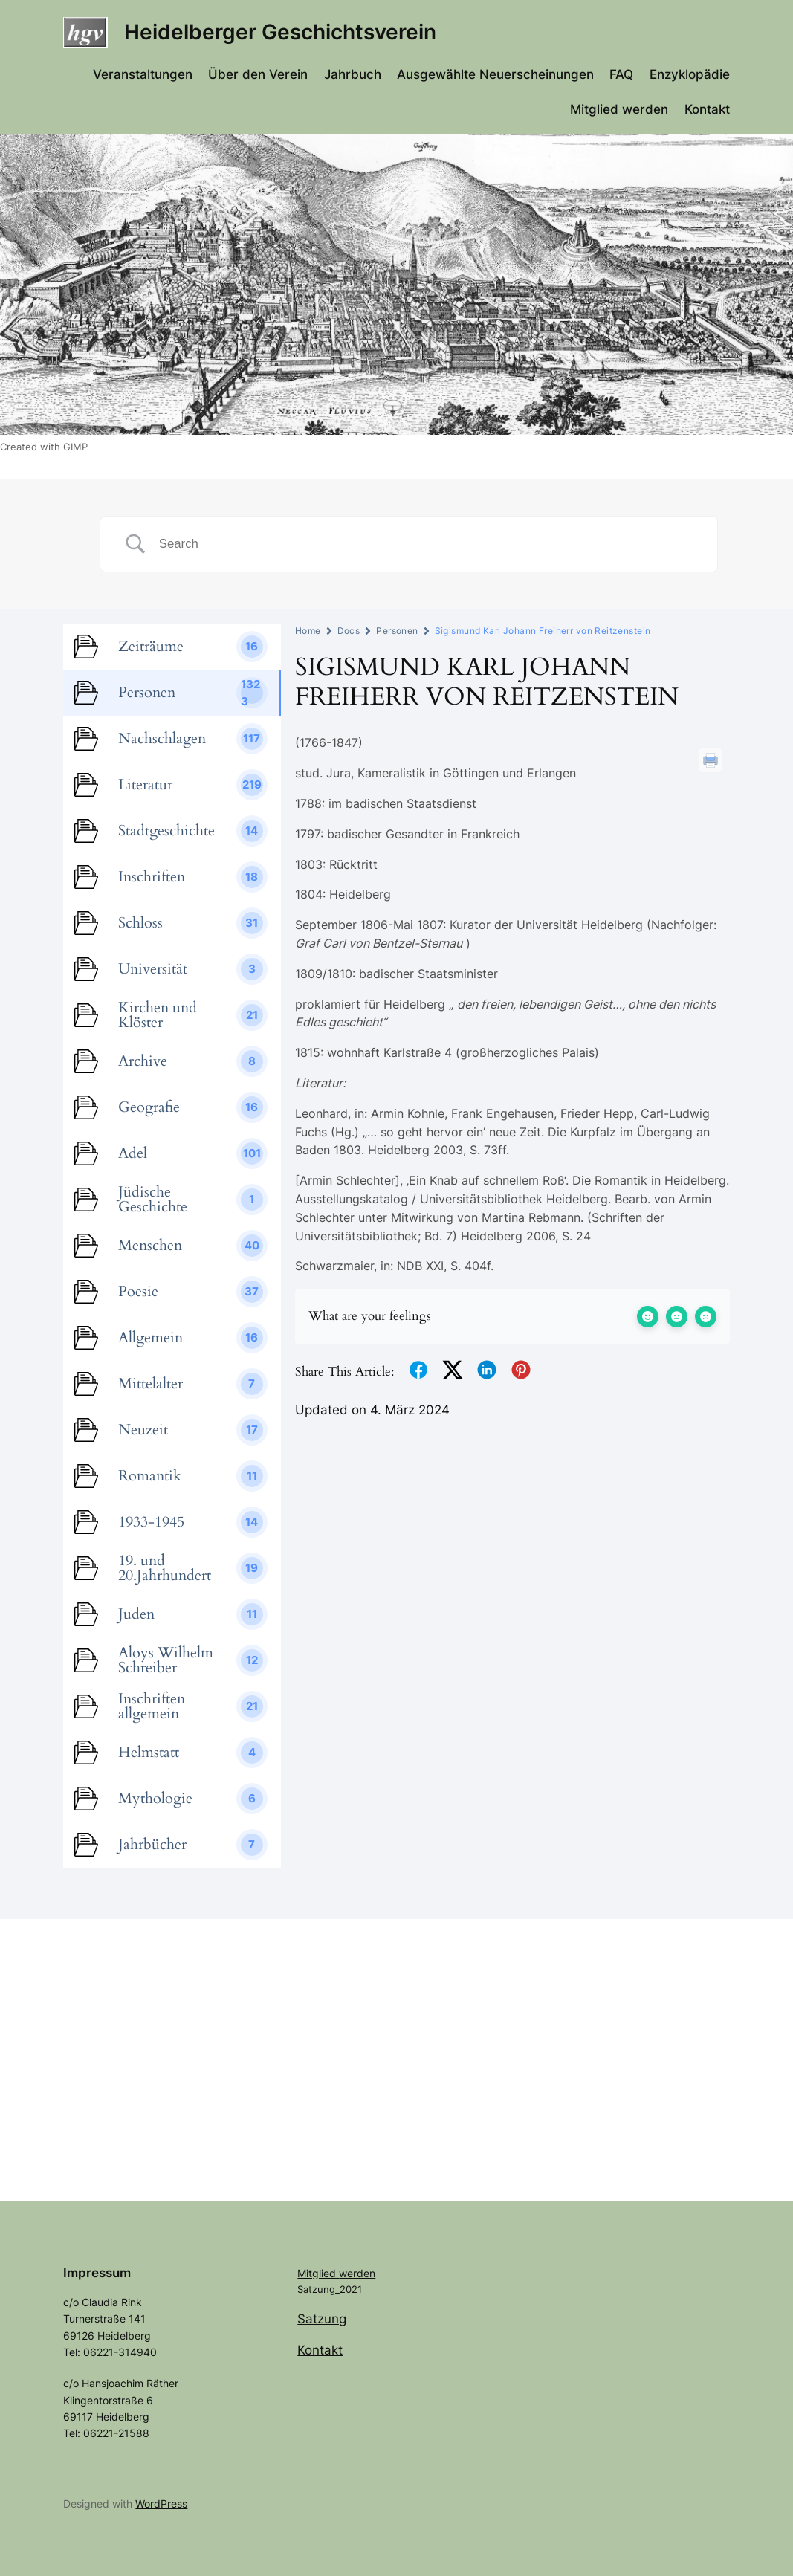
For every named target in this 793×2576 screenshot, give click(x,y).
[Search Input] (427, 544)
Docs (348, 630)
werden (357, 2273)
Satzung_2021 (329, 2289)
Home (308, 630)
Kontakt (320, 2350)
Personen (397, 630)
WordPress (161, 2503)
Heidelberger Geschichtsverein (280, 32)
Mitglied (318, 2273)
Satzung (321, 2318)
